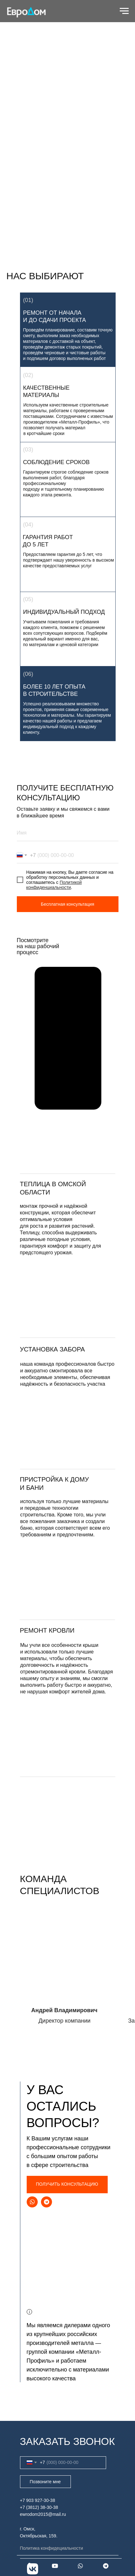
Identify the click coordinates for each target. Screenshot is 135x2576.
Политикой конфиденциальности (54, 885)
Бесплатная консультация (67, 904)
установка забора (52, 1349)
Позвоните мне (45, 2481)
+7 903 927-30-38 (37, 2500)
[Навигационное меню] (124, 11)
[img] (67, 1427)
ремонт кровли (47, 1630)
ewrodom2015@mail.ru (43, 2514)
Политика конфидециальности (51, 2548)
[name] (67, 833)
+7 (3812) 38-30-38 (39, 2507)
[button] (67, 1296)
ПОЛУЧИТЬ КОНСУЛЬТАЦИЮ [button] (67, 2184)
